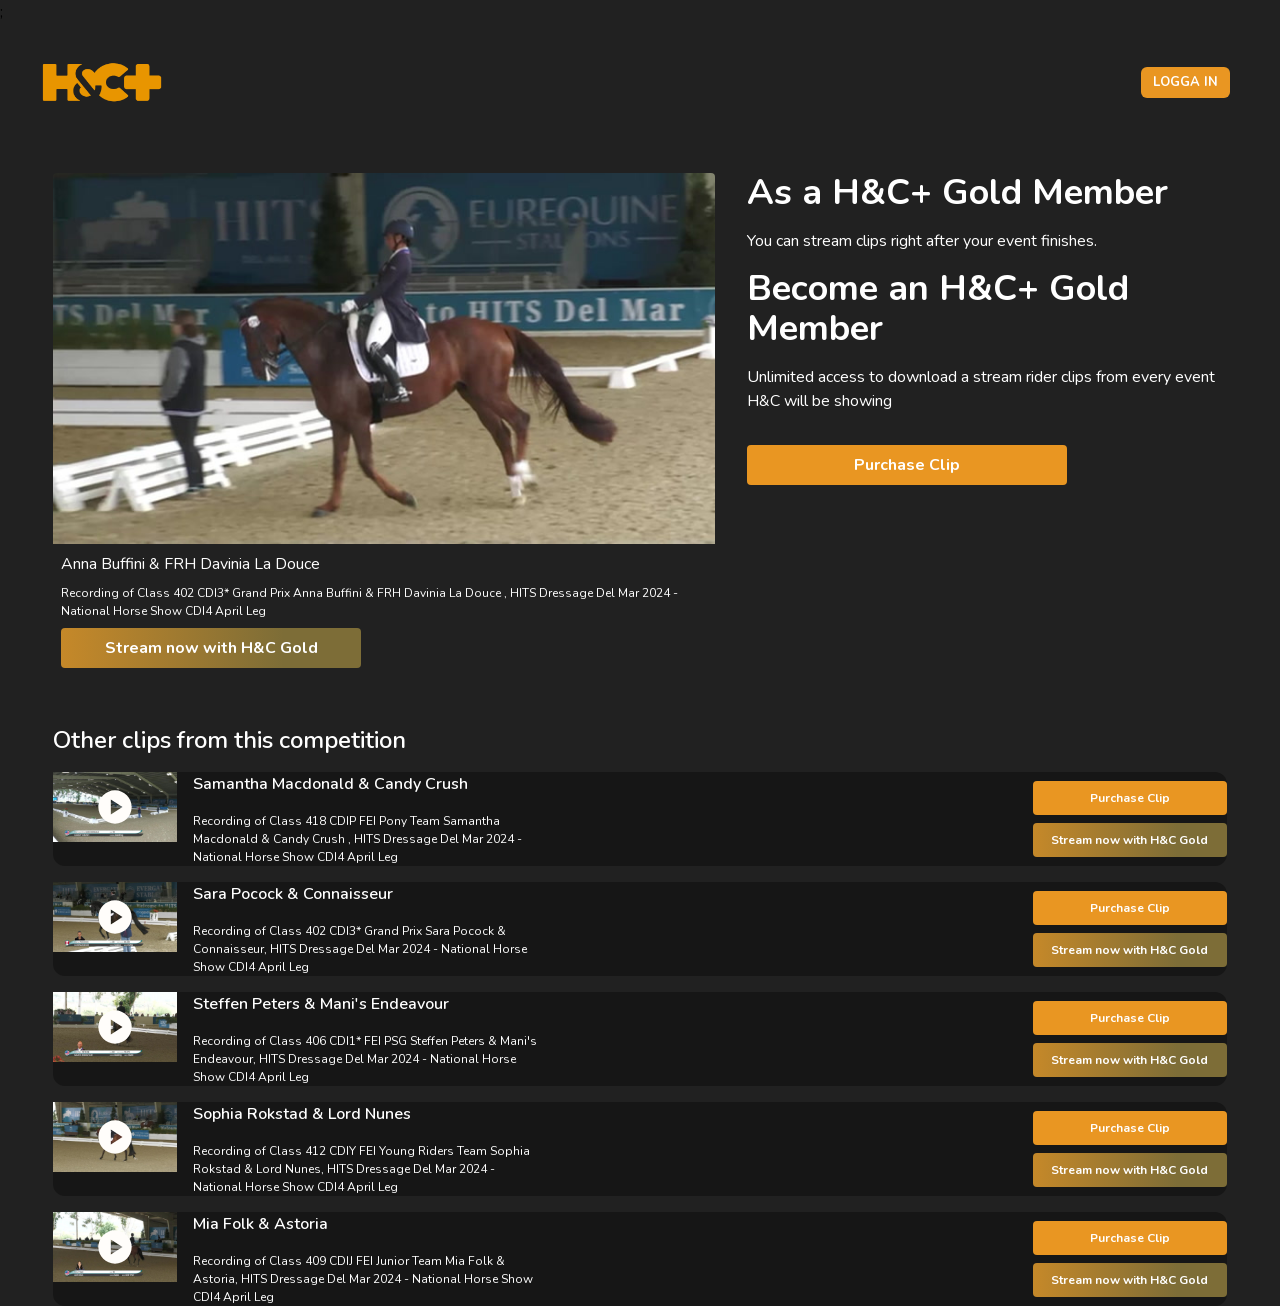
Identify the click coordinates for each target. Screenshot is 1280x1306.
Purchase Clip (907, 465)
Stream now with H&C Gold (211, 648)
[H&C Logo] (101, 82)
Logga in (1185, 82)
